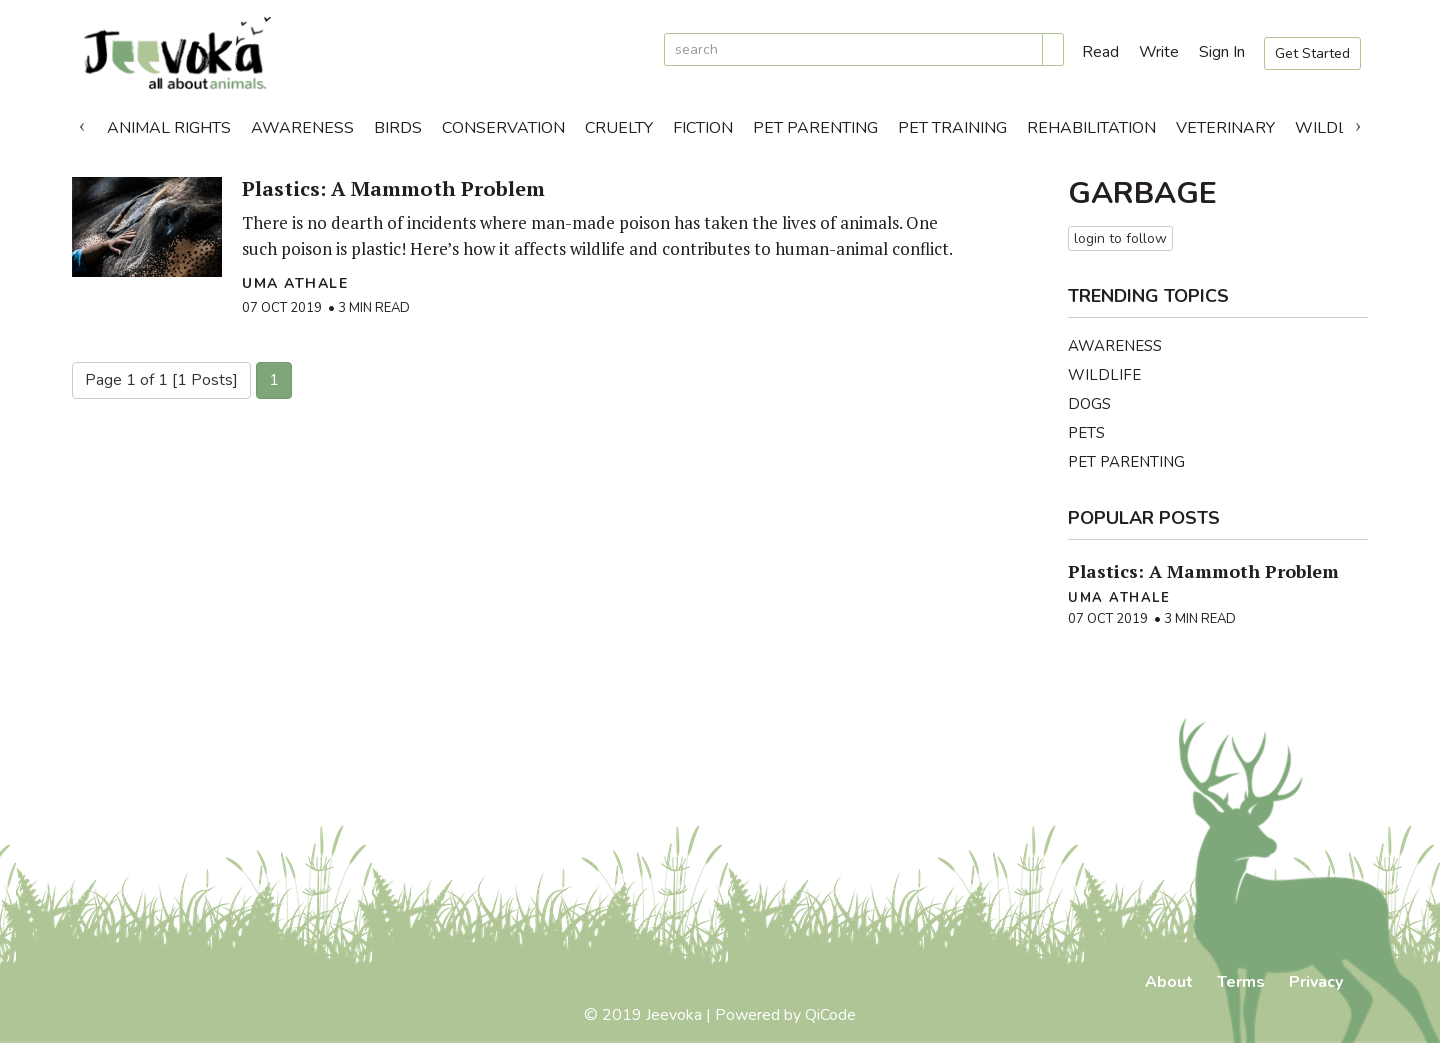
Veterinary (1225, 128)
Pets (1086, 433)
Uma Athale (295, 283)
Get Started (1312, 53)
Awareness (302, 128)
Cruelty (619, 128)
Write (1159, 52)
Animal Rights (169, 128)
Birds (398, 128)
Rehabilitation (1091, 128)
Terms (1241, 982)
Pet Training (952, 128)
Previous (82, 123)
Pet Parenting (815, 128)
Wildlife (1332, 128)
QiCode (830, 1015)
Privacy (1316, 982)
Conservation (503, 128)
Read (1100, 52)
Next (1358, 123)
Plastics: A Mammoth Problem (393, 188)
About (1169, 982)
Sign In (1222, 52)
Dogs (1089, 404)
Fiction (703, 128)
